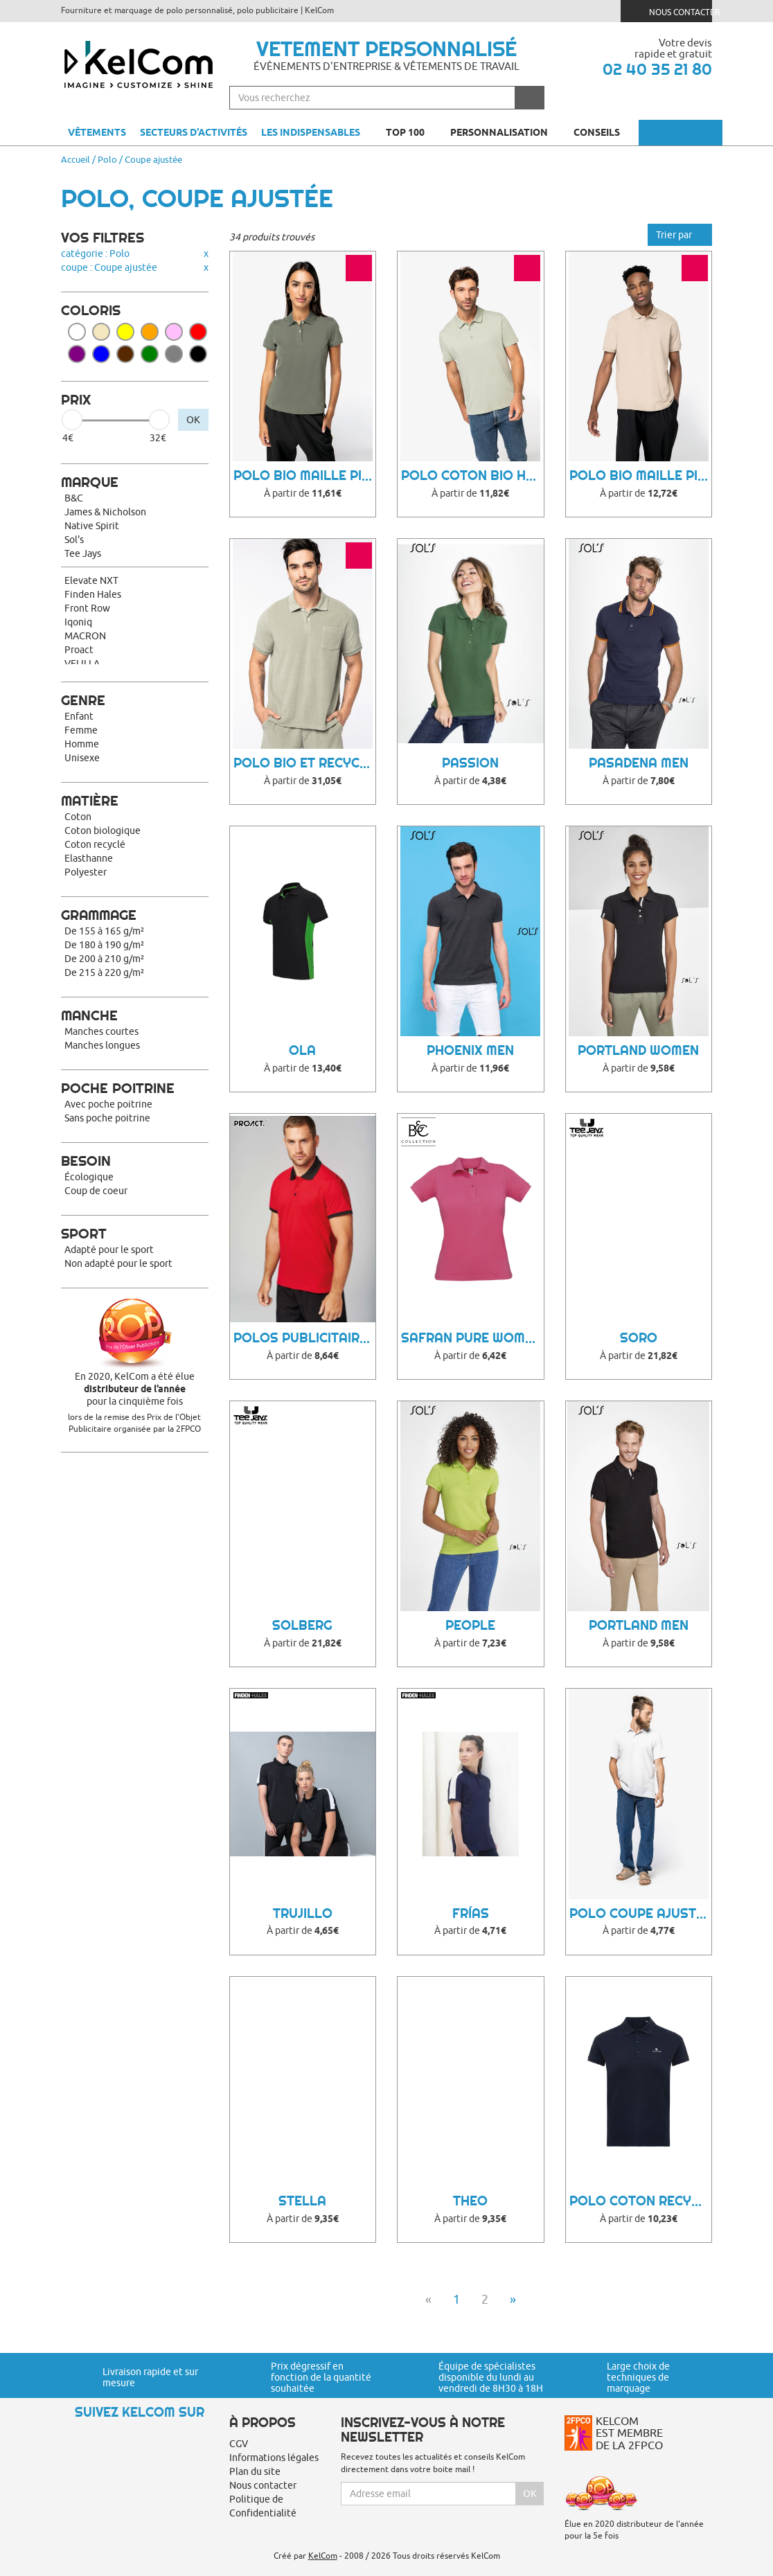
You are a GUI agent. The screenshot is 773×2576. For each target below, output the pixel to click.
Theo (470, 2201)
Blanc (77, 332)
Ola (302, 1050)
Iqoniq (78, 622)
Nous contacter (671, 10)
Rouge (198, 332)
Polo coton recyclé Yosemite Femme (640, 2201)
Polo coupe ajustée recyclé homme (640, 1913)
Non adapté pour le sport (118, 1263)
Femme (81, 730)
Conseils (603, 132)
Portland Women (638, 1050)
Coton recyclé (94, 844)
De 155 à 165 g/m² (104, 930)
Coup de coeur (95, 1190)
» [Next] (513, 2299)
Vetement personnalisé (386, 48)
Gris (174, 354)
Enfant (79, 716)
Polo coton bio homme (472, 475)
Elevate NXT (91, 580)
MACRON (85, 635)
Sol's (74, 539)
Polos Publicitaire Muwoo (304, 1338)
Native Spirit (91, 525)
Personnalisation (505, 132)
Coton (77, 816)
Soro (638, 1338)
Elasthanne (88, 858)
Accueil (75, 159)
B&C (73, 498)
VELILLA (82, 663)
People (470, 1625)
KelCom (322, 2555)
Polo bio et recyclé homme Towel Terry (304, 763)
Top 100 (411, 132)
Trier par (680, 234)
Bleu (101, 354)
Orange (150, 332)
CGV (238, 2443)
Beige (101, 332)
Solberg (302, 1625)
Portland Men (638, 1625)
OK (193, 419)
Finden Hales (92, 594)
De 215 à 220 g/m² (104, 972)
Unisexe (82, 757)
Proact (79, 649)
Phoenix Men (470, 1050)
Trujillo (302, 1913)
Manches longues (102, 1045)
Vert (150, 354)
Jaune (125, 332)
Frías (470, 1913)
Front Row (87, 608)
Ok (530, 2493)
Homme (81, 743)
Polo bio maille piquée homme (640, 475)
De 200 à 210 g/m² (104, 958)
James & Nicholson (105, 511)
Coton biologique (102, 830)
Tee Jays (82, 553)
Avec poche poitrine (108, 1104)
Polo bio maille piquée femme (304, 475)
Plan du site (255, 2471)
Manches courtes (101, 1031)
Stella (302, 2201)
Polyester (85, 872)
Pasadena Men (638, 763)
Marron (125, 354)
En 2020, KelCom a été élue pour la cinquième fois (134, 1389)
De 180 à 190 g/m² (104, 944)
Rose (174, 332)
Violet (77, 354)
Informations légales (274, 2457)
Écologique (89, 1176)
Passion (470, 763)
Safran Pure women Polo (472, 1338)
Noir (198, 354)
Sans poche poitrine (107, 1117)
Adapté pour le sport (109, 1249)
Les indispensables (310, 132)
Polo (107, 159)
